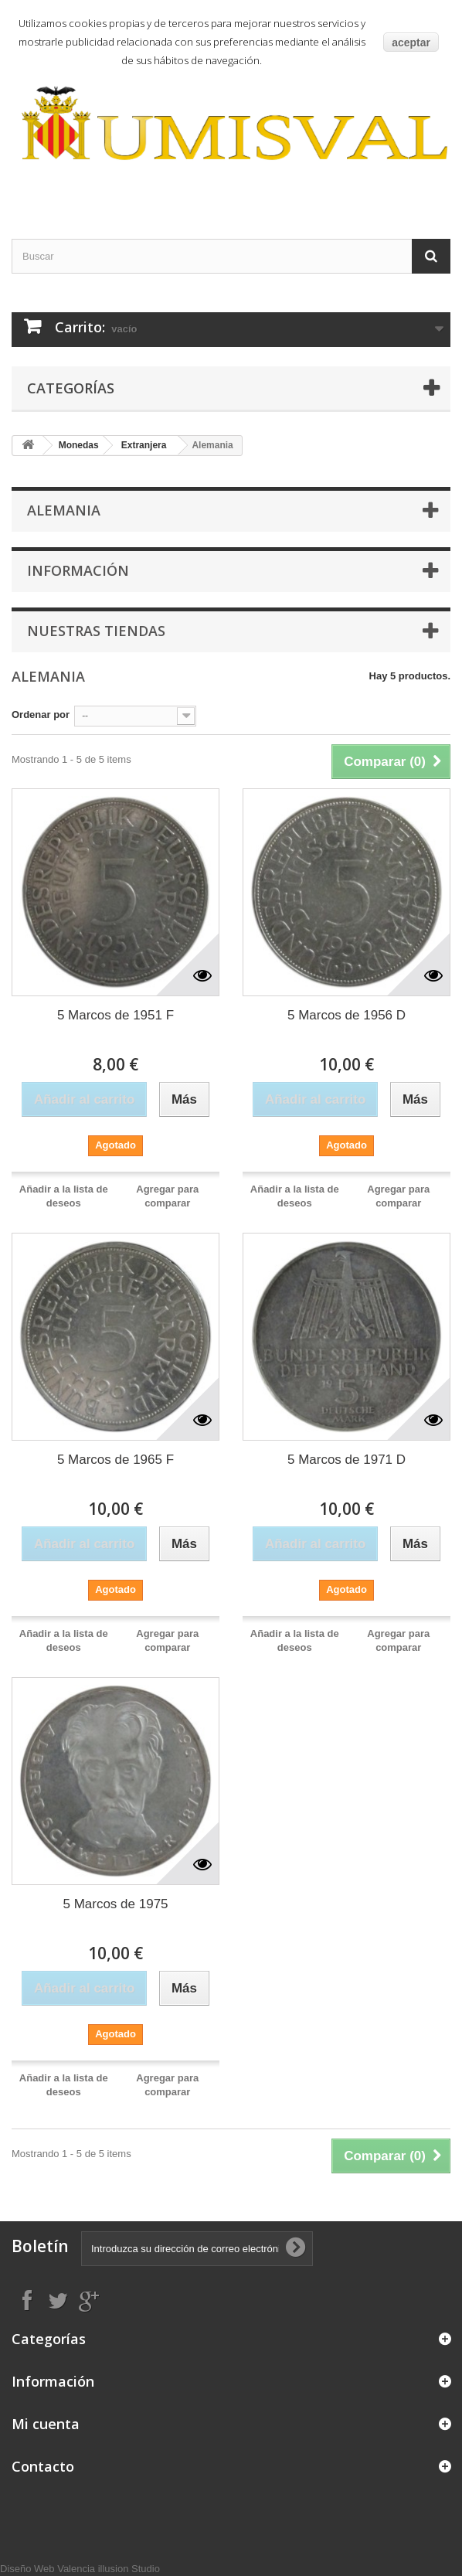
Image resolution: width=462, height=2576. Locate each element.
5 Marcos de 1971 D (346, 1459)
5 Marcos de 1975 (115, 1904)
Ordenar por (41, 714)
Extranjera (144, 445)
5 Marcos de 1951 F (115, 1015)
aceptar (411, 42)
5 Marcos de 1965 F (115, 1459)
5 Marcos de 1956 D (346, 1015)
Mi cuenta (46, 2423)
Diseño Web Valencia (47, 2568)
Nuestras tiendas (96, 630)
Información (78, 570)
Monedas (79, 445)
